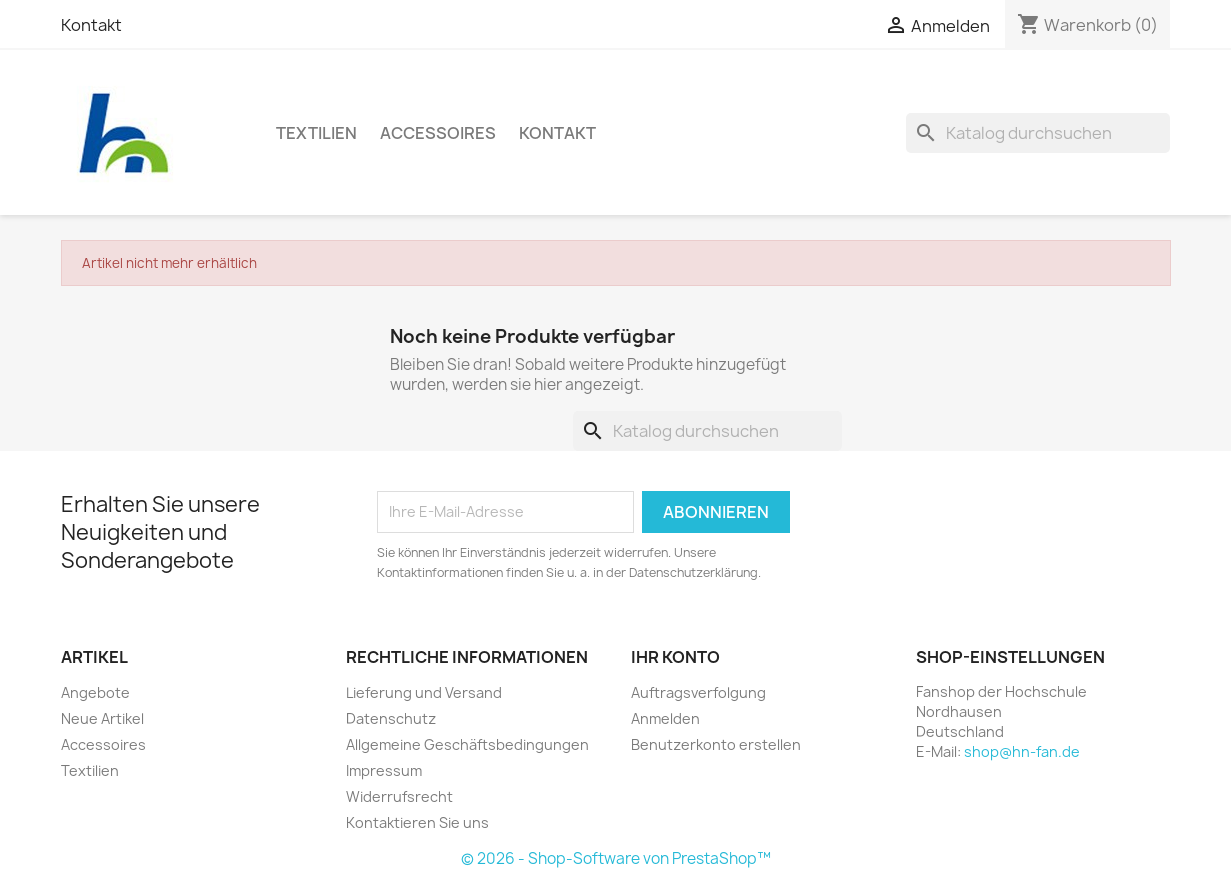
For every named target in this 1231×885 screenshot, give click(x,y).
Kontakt (91, 25)
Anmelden (665, 718)
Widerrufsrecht (399, 796)
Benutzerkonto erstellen (716, 744)
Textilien (316, 133)
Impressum (384, 770)
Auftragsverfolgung (698, 692)
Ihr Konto (675, 657)
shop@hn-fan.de (1022, 751)
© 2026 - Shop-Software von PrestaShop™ (616, 858)
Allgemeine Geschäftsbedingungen (467, 744)
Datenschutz (391, 718)
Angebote (95, 692)
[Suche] (1038, 133)
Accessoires (438, 133)
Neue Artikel (102, 718)
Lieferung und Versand (424, 692)
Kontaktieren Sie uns (417, 822)
